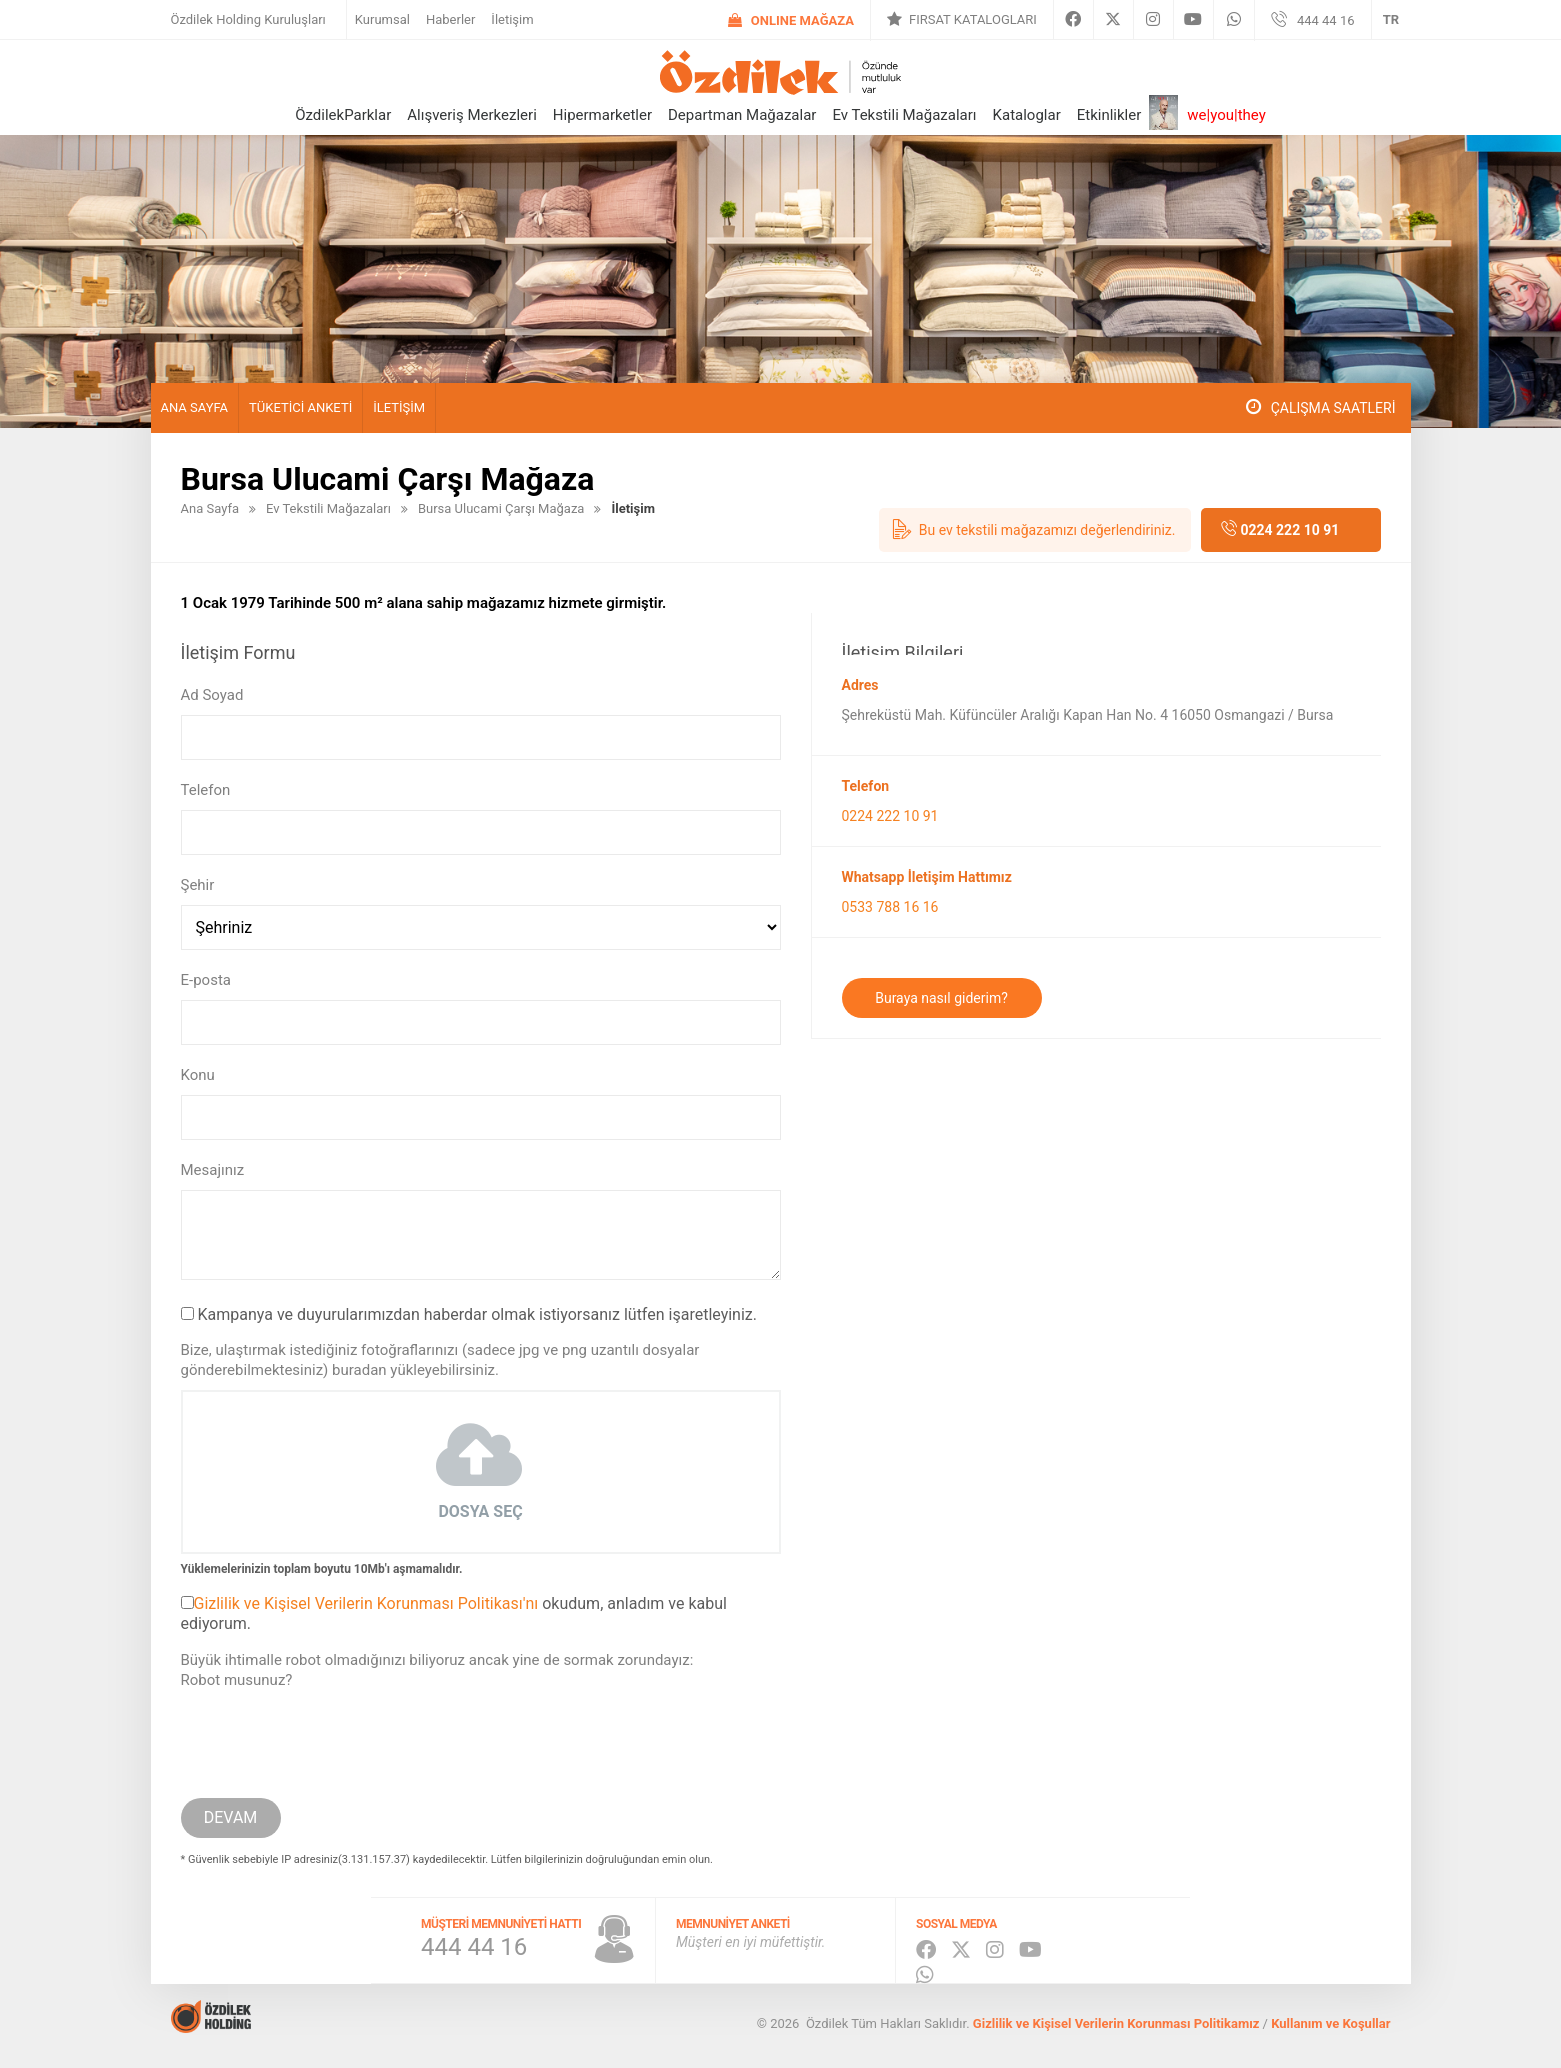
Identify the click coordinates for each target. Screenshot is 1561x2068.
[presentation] (333, 1739)
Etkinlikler (1109, 115)
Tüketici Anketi (300, 407)
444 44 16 (1326, 20)
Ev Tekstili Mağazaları (904, 115)
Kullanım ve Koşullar (1330, 2023)
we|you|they (1226, 115)
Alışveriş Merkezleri (472, 115)
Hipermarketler (602, 115)
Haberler (450, 19)
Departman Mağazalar (742, 115)
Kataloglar (1027, 115)
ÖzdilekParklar (343, 115)
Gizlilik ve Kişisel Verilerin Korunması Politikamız (1116, 2023)
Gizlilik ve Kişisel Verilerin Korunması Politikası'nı (366, 1603)
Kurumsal (382, 19)
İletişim (512, 19)
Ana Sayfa (195, 407)
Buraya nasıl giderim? (941, 998)
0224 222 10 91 (1289, 530)
